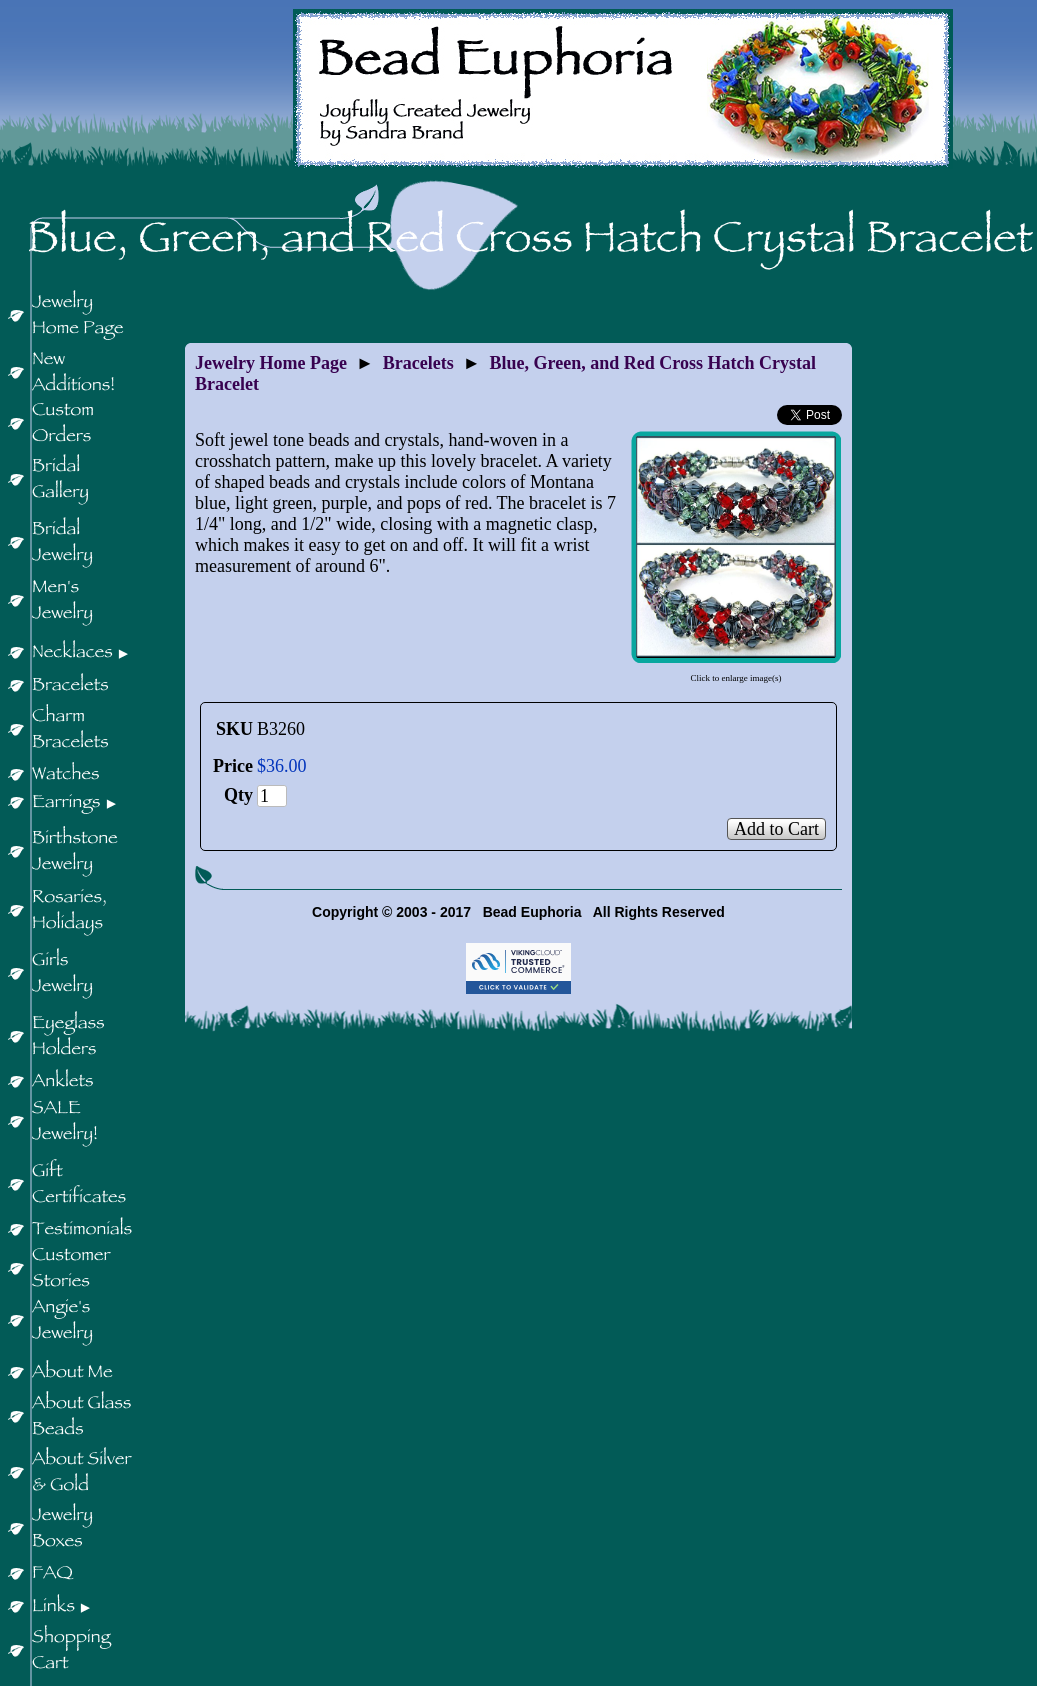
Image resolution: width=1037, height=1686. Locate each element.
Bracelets (418, 363)
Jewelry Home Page (271, 363)
